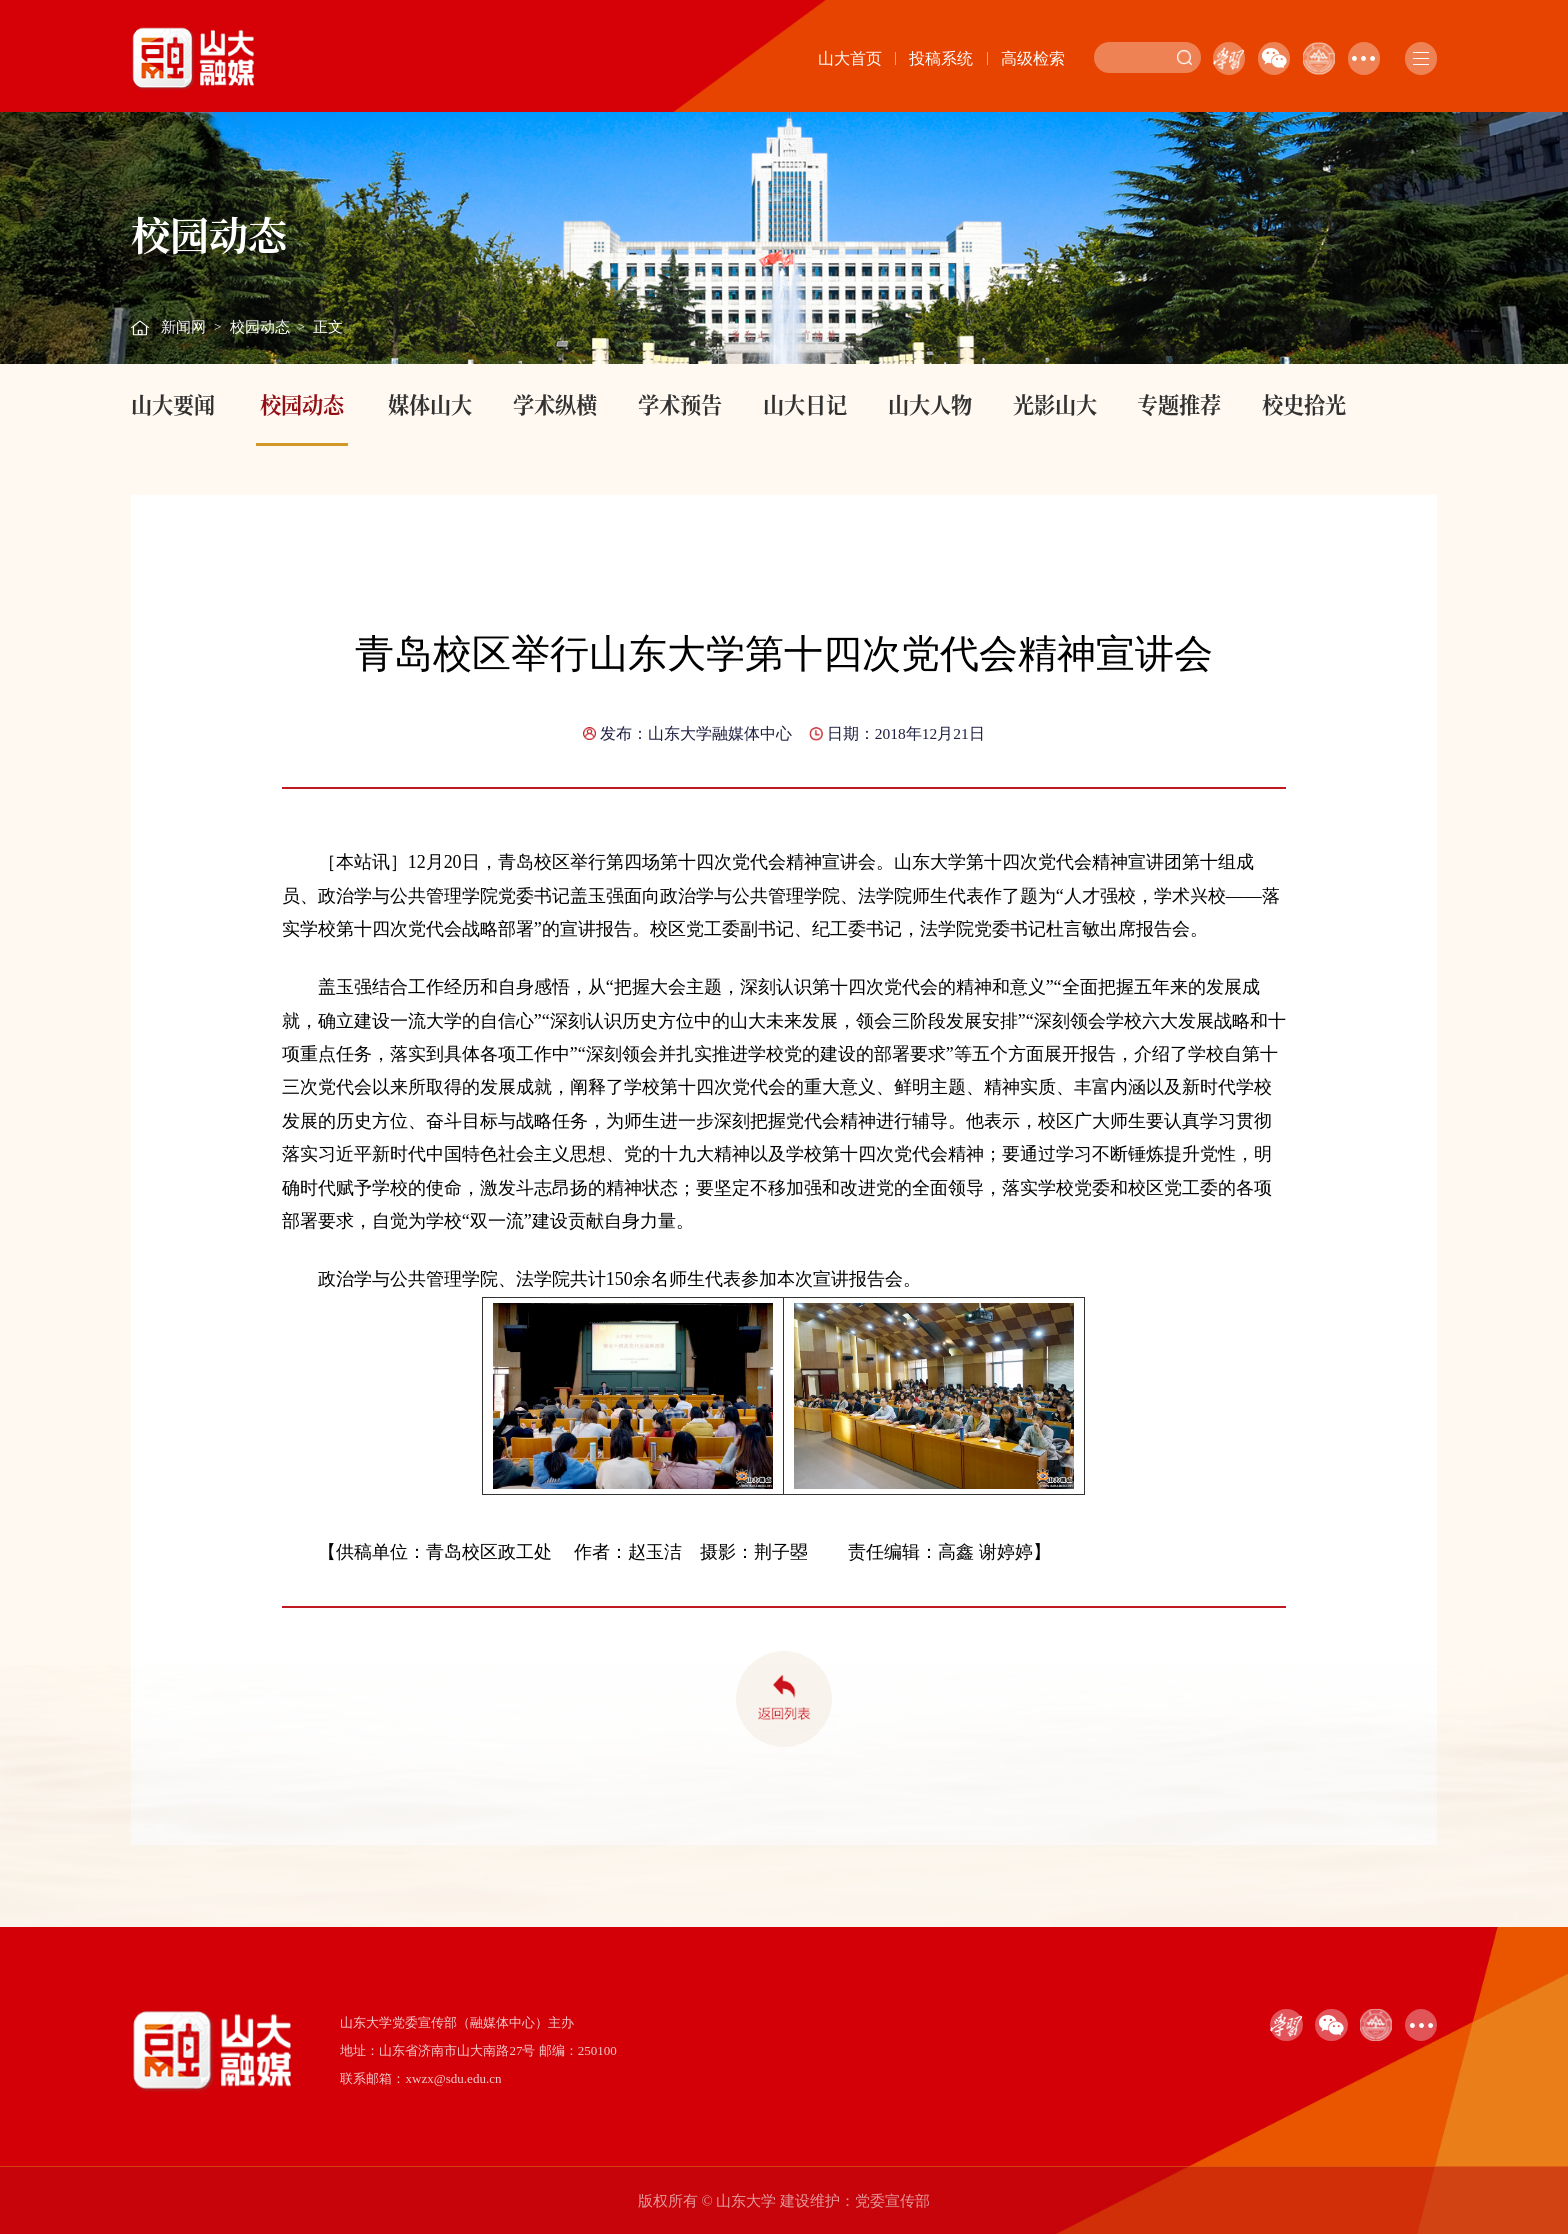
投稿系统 (941, 58)
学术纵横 (555, 404)
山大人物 (930, 404)
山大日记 (805, 404)
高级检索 (1033, 58)
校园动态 (260, 327)
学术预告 (680, 404)
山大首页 (850, 58)
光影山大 (1055, 404)
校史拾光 (1304, 404)
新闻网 (183, 327)
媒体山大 (430, 404)
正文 (328, 327)
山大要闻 (173, 404)
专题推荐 (1179, 404)
